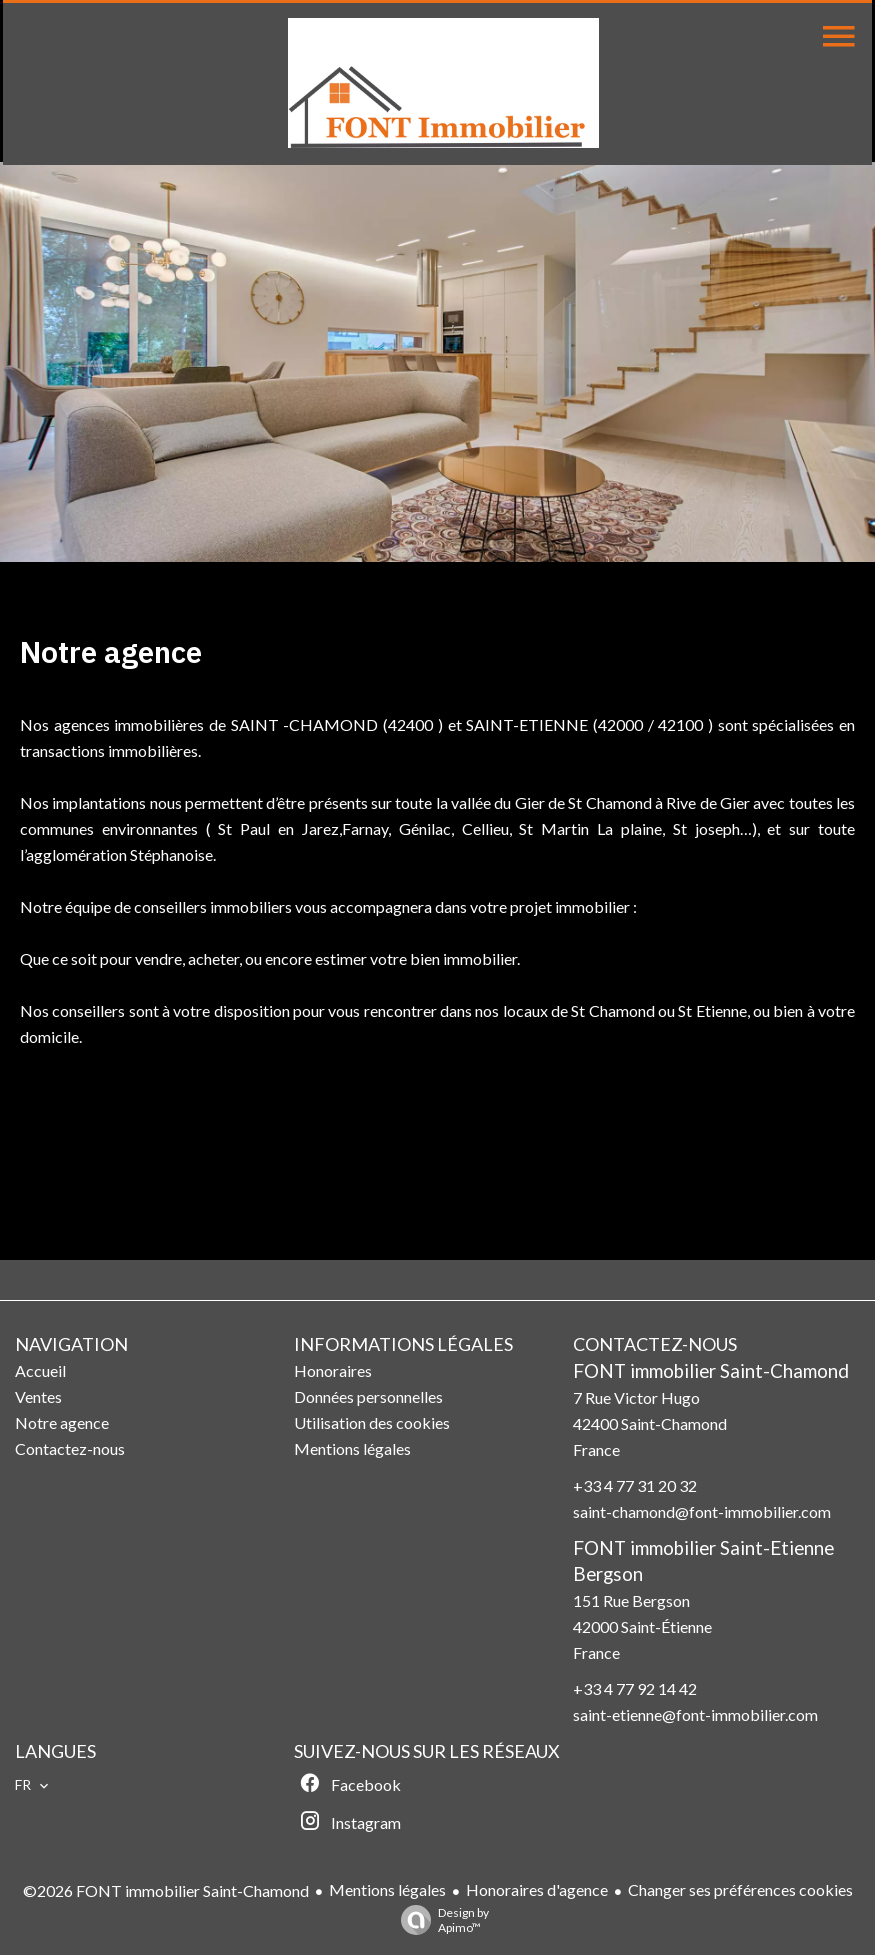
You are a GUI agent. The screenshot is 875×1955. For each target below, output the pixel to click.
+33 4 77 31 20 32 (635, 1485)
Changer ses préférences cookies (740, 1889)
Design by (440, 1920)
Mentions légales (387, 1889)
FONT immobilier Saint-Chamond (711, 1371)
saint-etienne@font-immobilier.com (695, 1714)
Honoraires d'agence (537, 1889)
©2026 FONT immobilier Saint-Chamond (166, 1890)
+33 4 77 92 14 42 (635, 1688)
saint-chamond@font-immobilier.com (702, 1511)
